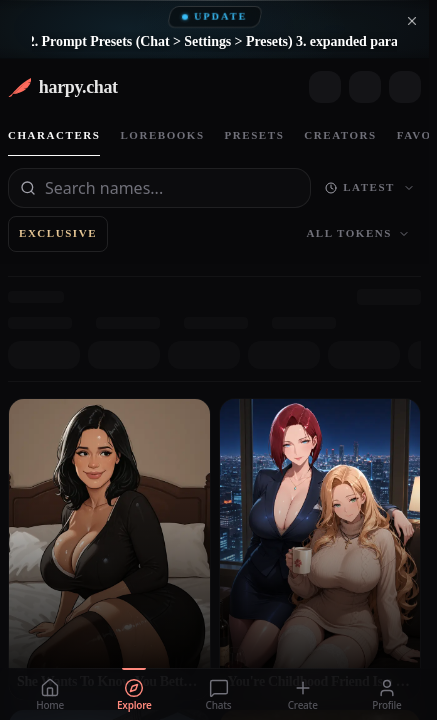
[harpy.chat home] (63, 87)
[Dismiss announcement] (412, 21)
